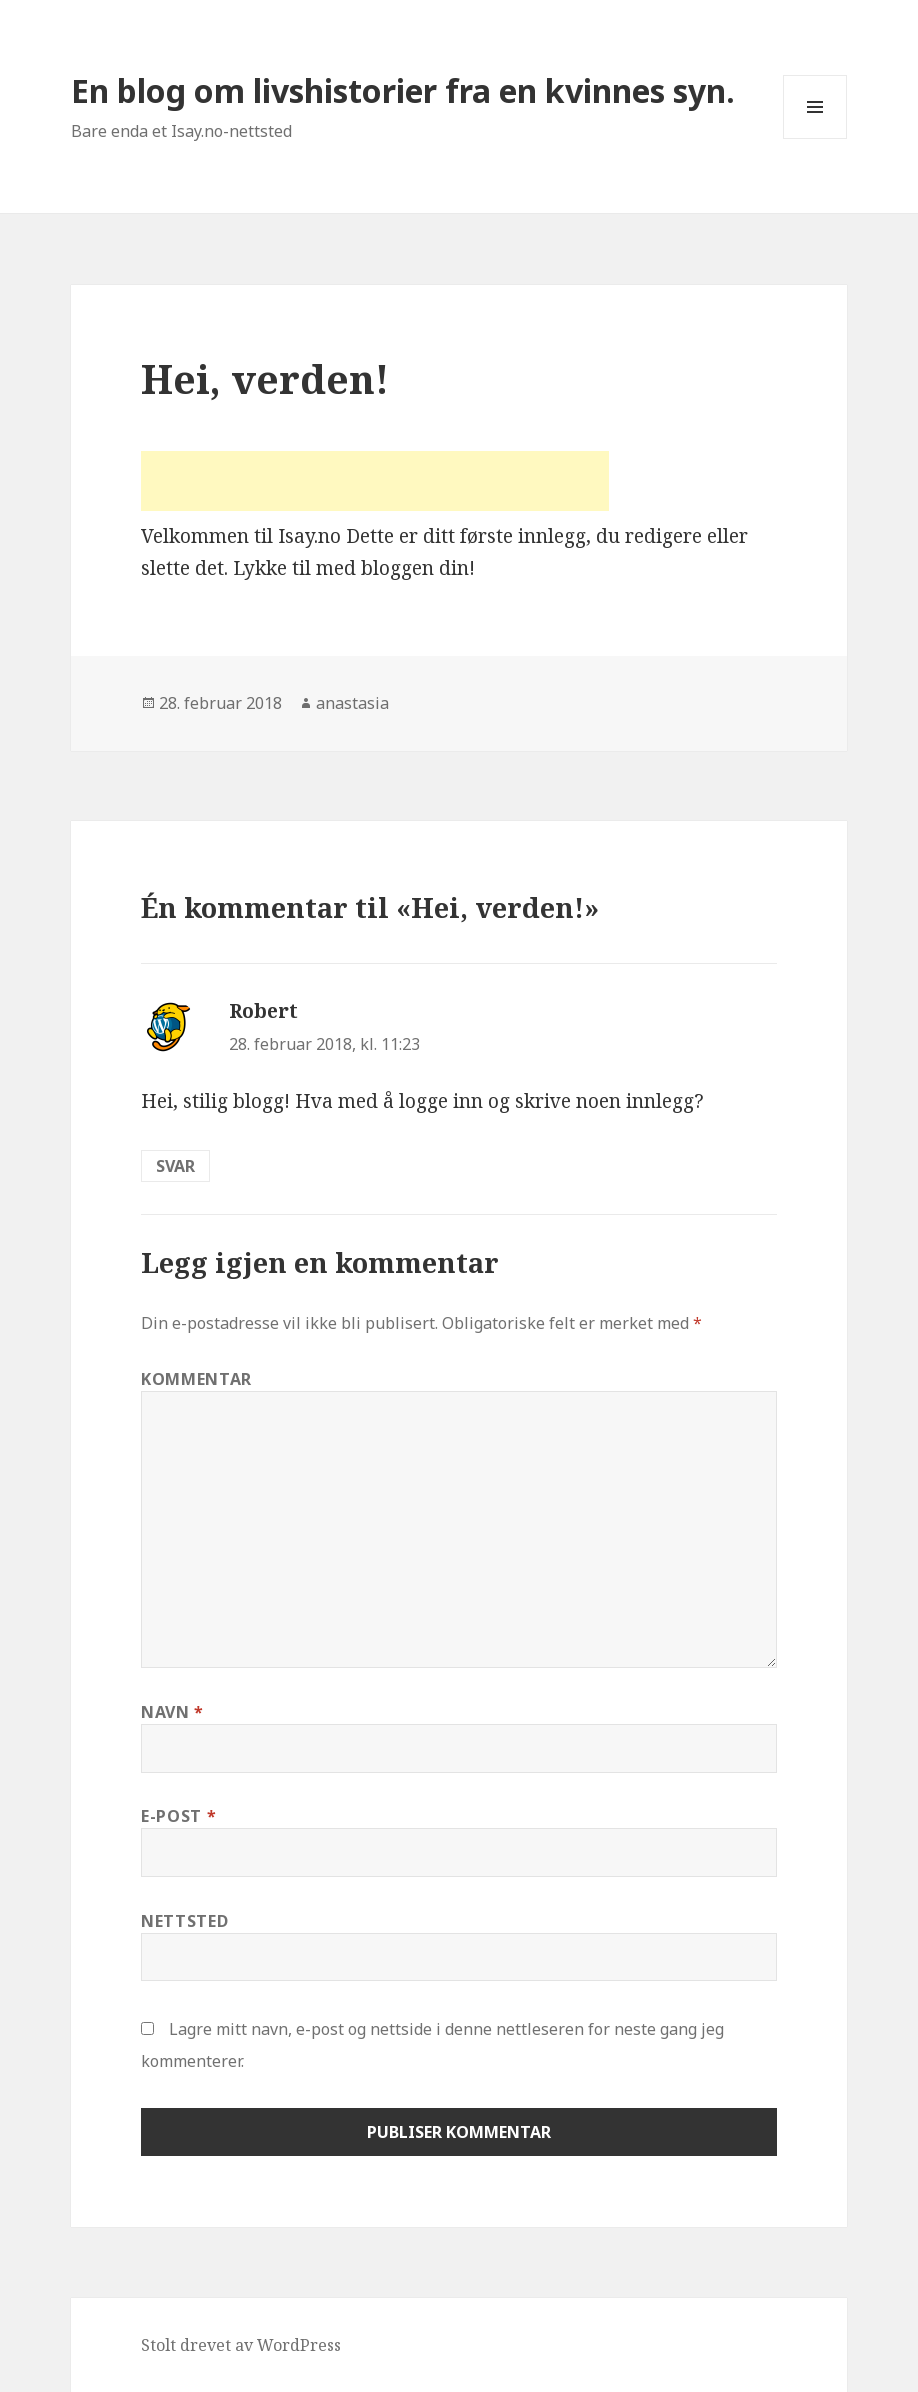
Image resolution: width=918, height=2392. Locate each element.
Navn (172, 1712)
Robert (263, 1011)
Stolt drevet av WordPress (241, 2345)
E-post (178, 1816)
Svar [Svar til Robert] (175, 1166)
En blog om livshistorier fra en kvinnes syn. (403, 90)
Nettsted (184, 1921)
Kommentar (196, 1379)
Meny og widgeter (815, 138)
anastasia (352, 703)
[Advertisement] (375, 481)
